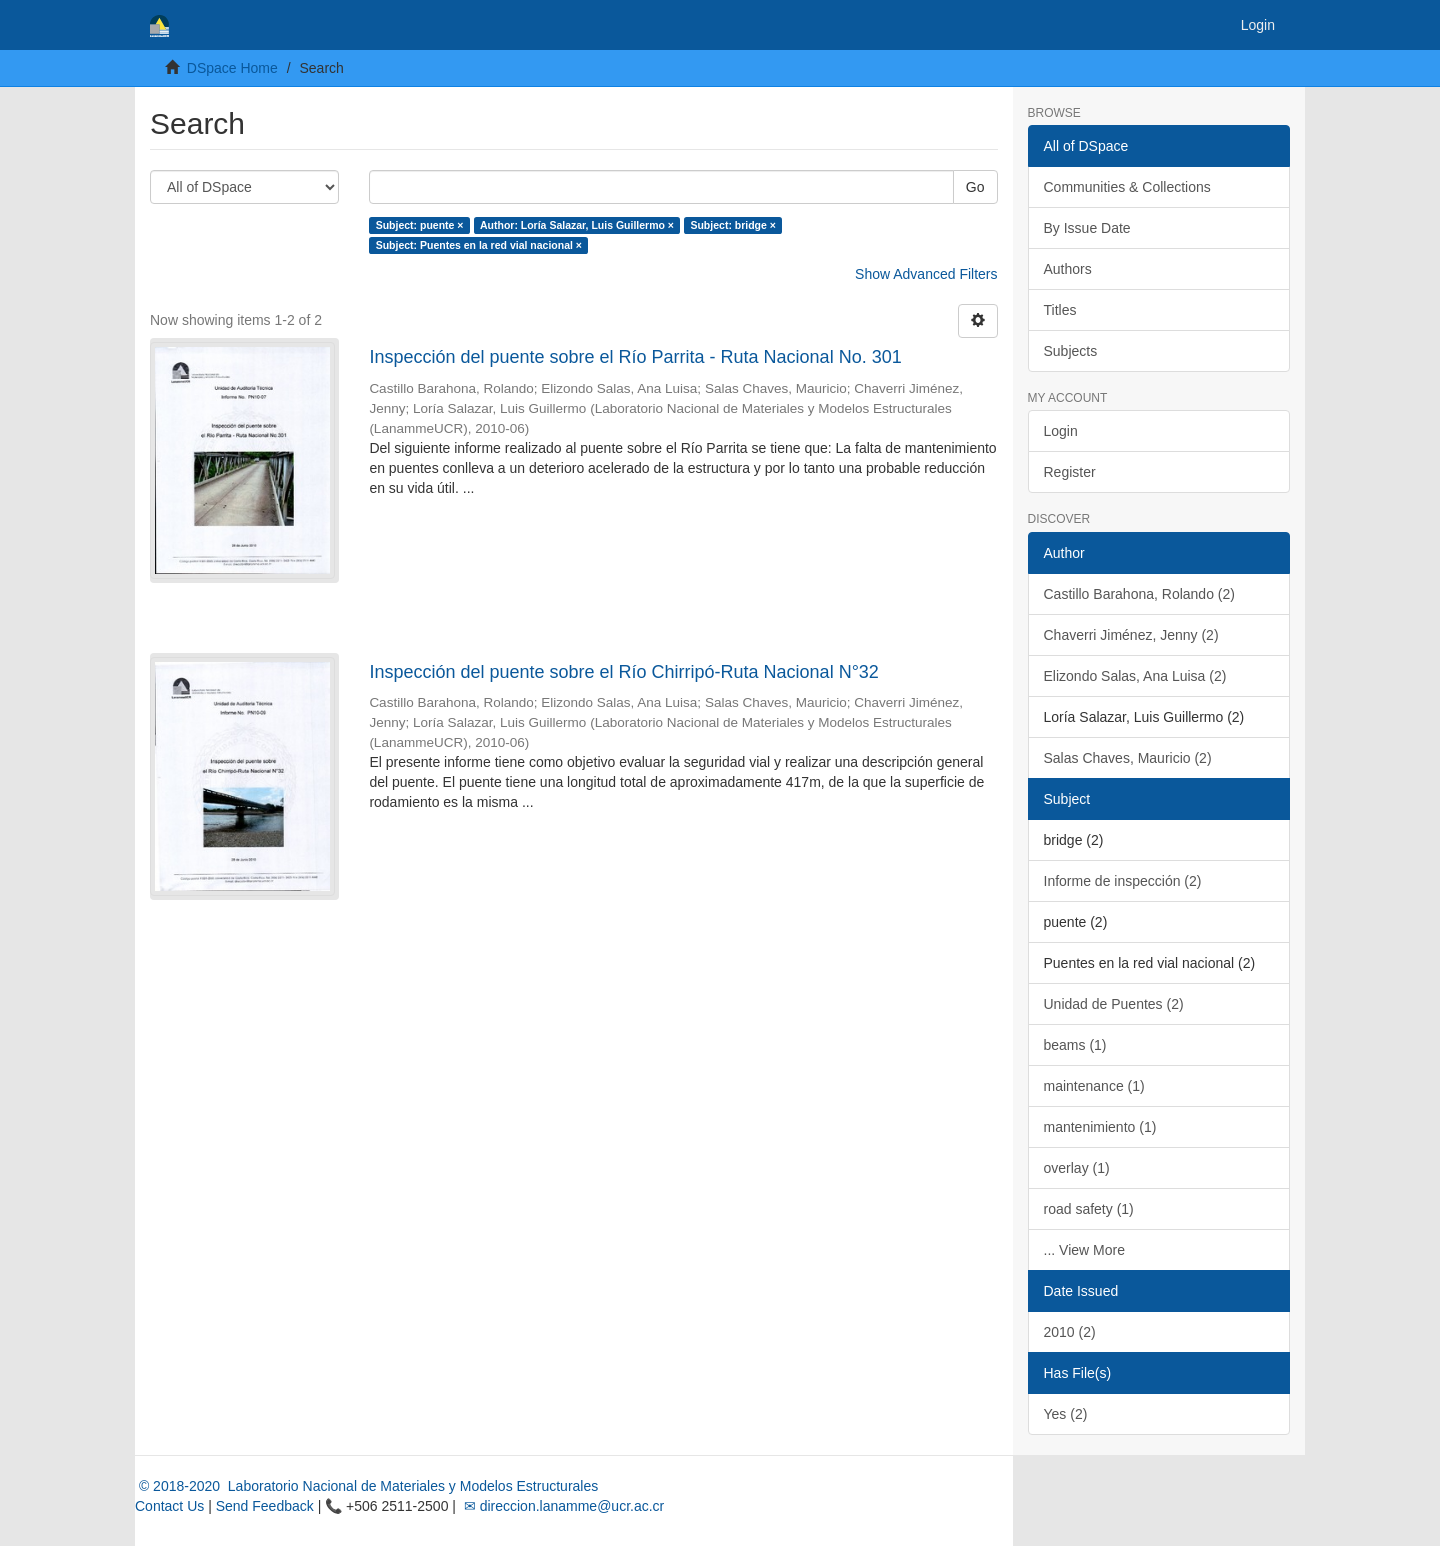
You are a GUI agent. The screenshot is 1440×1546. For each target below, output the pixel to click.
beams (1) (1075, 1045)
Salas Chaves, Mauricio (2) (1128, 758)
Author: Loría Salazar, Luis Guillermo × (577, 225)
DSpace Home (232, 68)
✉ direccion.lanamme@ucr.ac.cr (562, 1506)
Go (975, 187)
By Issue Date (1087, 228)
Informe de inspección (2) (1123, 881)
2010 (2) (1070, 1332)
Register (1070, 472)
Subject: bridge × (732, 225)
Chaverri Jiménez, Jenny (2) (1131, 635)
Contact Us (169, 1506)
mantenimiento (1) (1100, 1127)
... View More (1084, 1250)
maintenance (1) (1094, 1086)
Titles (1060, 310)
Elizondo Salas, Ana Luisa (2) (1135, 676)
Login (1061, 431)
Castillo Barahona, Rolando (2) (1139, 594)
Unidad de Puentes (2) (1114, 1004)
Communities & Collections (1127, 187)
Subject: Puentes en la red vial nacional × (479, 245)
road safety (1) (1089, 1209)
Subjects (1071, 351)
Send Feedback (265, 1506)
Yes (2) (1066, 1414)
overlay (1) (1077, 1168)
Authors (1068, 269)
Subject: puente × (420, 225)
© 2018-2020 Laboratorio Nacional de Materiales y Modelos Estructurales (366, 1486)
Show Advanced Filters (926, 274)
